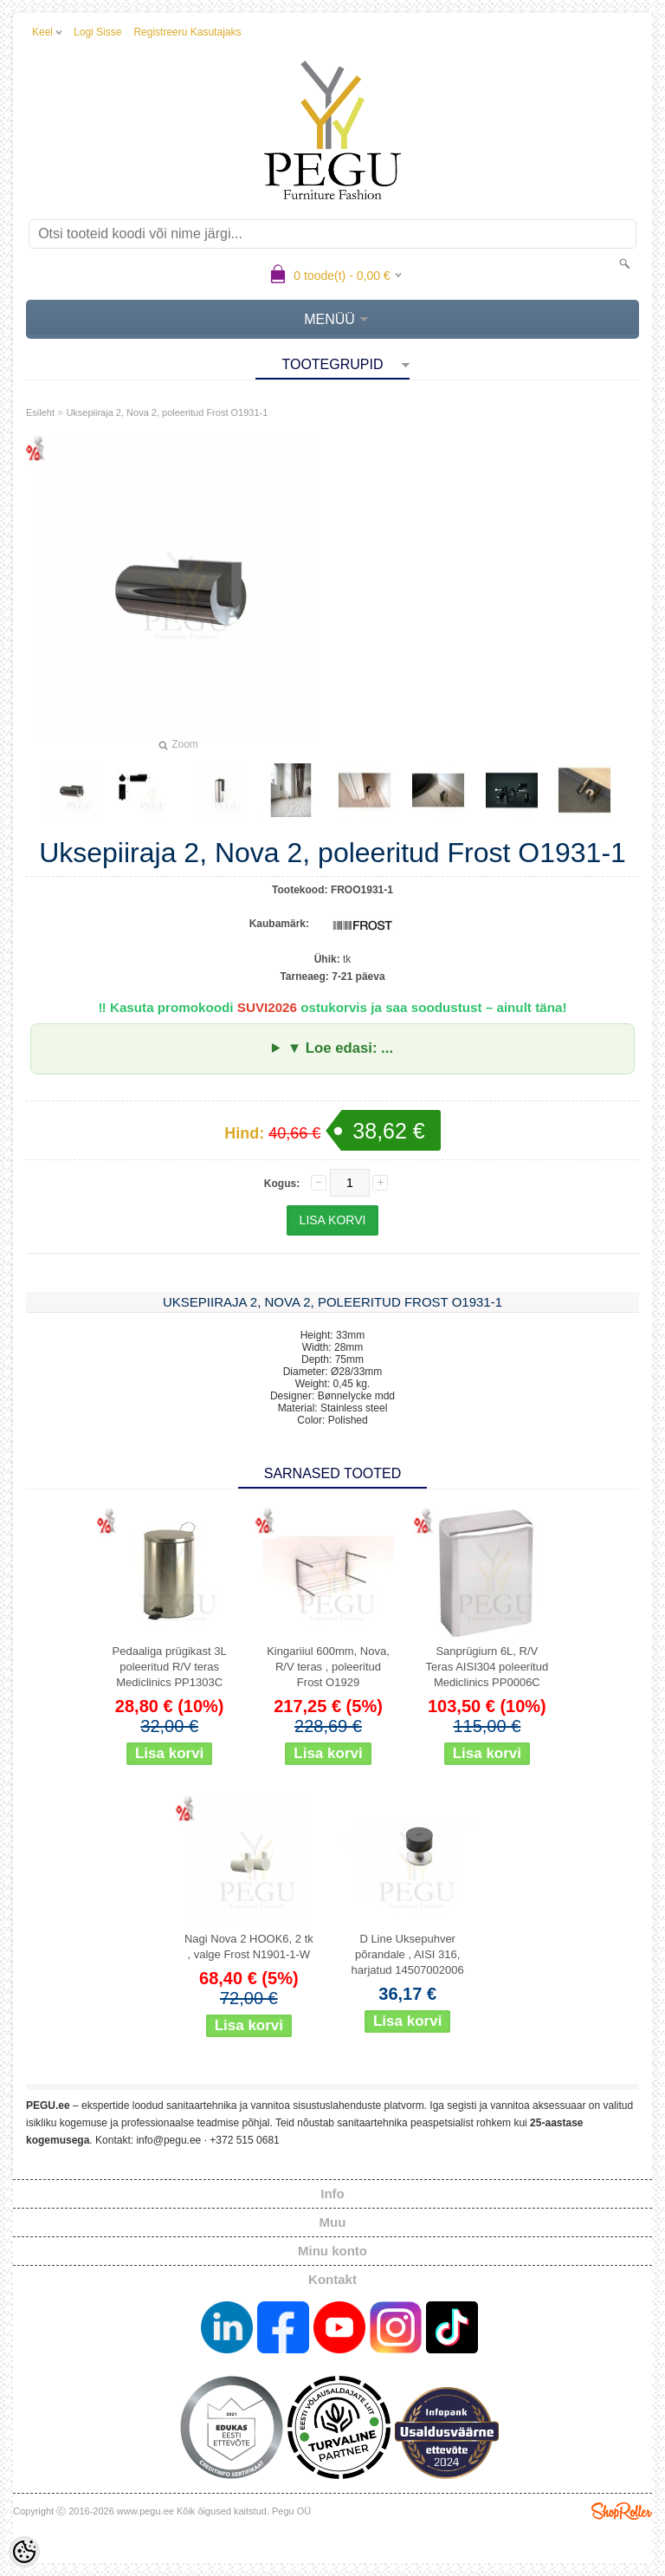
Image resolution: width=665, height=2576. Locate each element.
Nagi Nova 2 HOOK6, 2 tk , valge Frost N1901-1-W (248, 1946)
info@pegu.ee (168, 2140)
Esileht (40, 412)
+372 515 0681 (244, 2140)
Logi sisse (97, 32)
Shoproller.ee (621, 2511)
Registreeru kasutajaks (187, 32)
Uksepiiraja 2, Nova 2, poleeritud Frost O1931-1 (167, 412)
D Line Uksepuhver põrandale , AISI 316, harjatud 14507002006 (408, 1954)
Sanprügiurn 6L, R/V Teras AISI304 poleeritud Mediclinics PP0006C (487, 1667)
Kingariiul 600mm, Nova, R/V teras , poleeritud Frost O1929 (328, 1667)
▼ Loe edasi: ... (340, 1048)
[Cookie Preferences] (24, 2551)
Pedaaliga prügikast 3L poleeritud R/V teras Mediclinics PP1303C (170, 1667)
